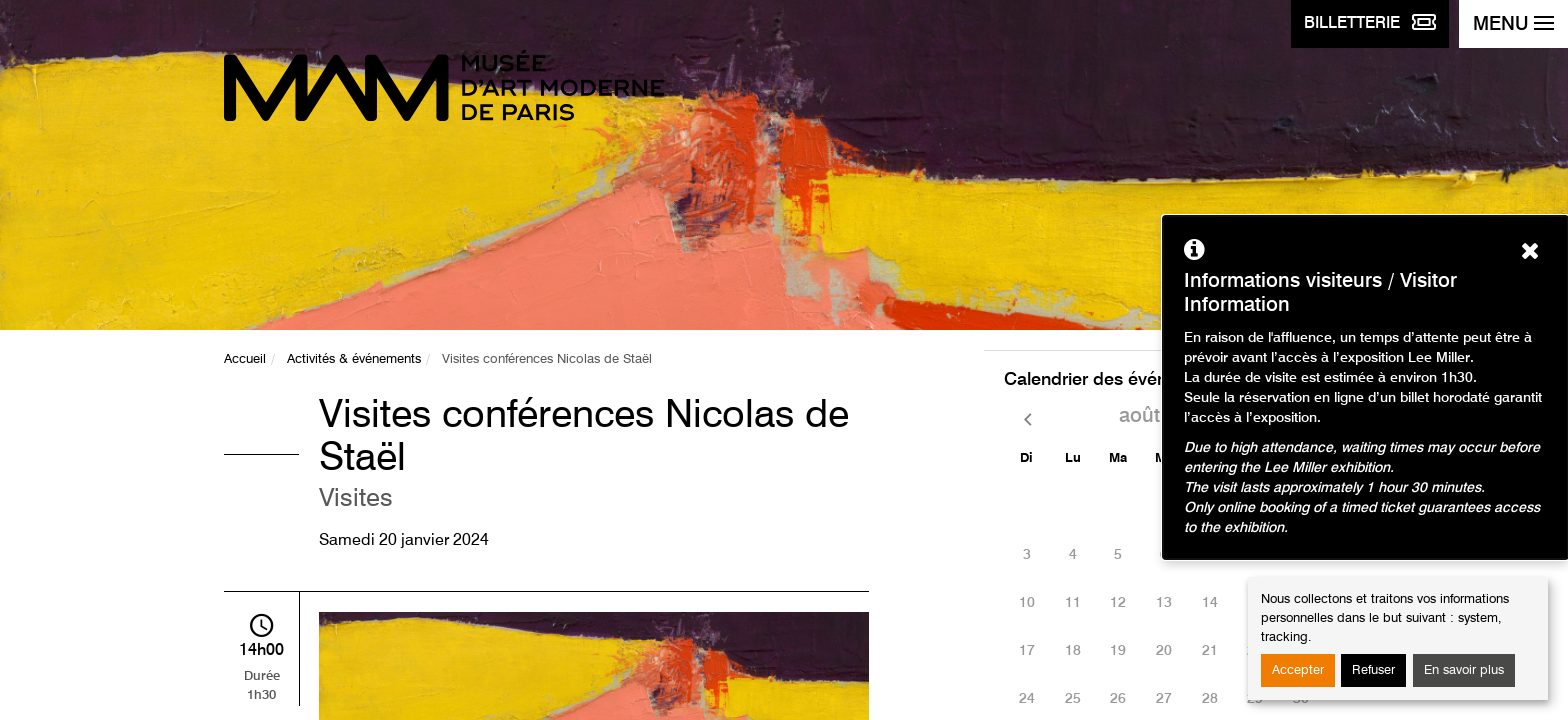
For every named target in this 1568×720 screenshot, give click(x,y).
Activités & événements (354, 359)
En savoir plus (1464, 670)
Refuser (1373, 670)
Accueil (245, 359)
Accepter (1298, 670)
